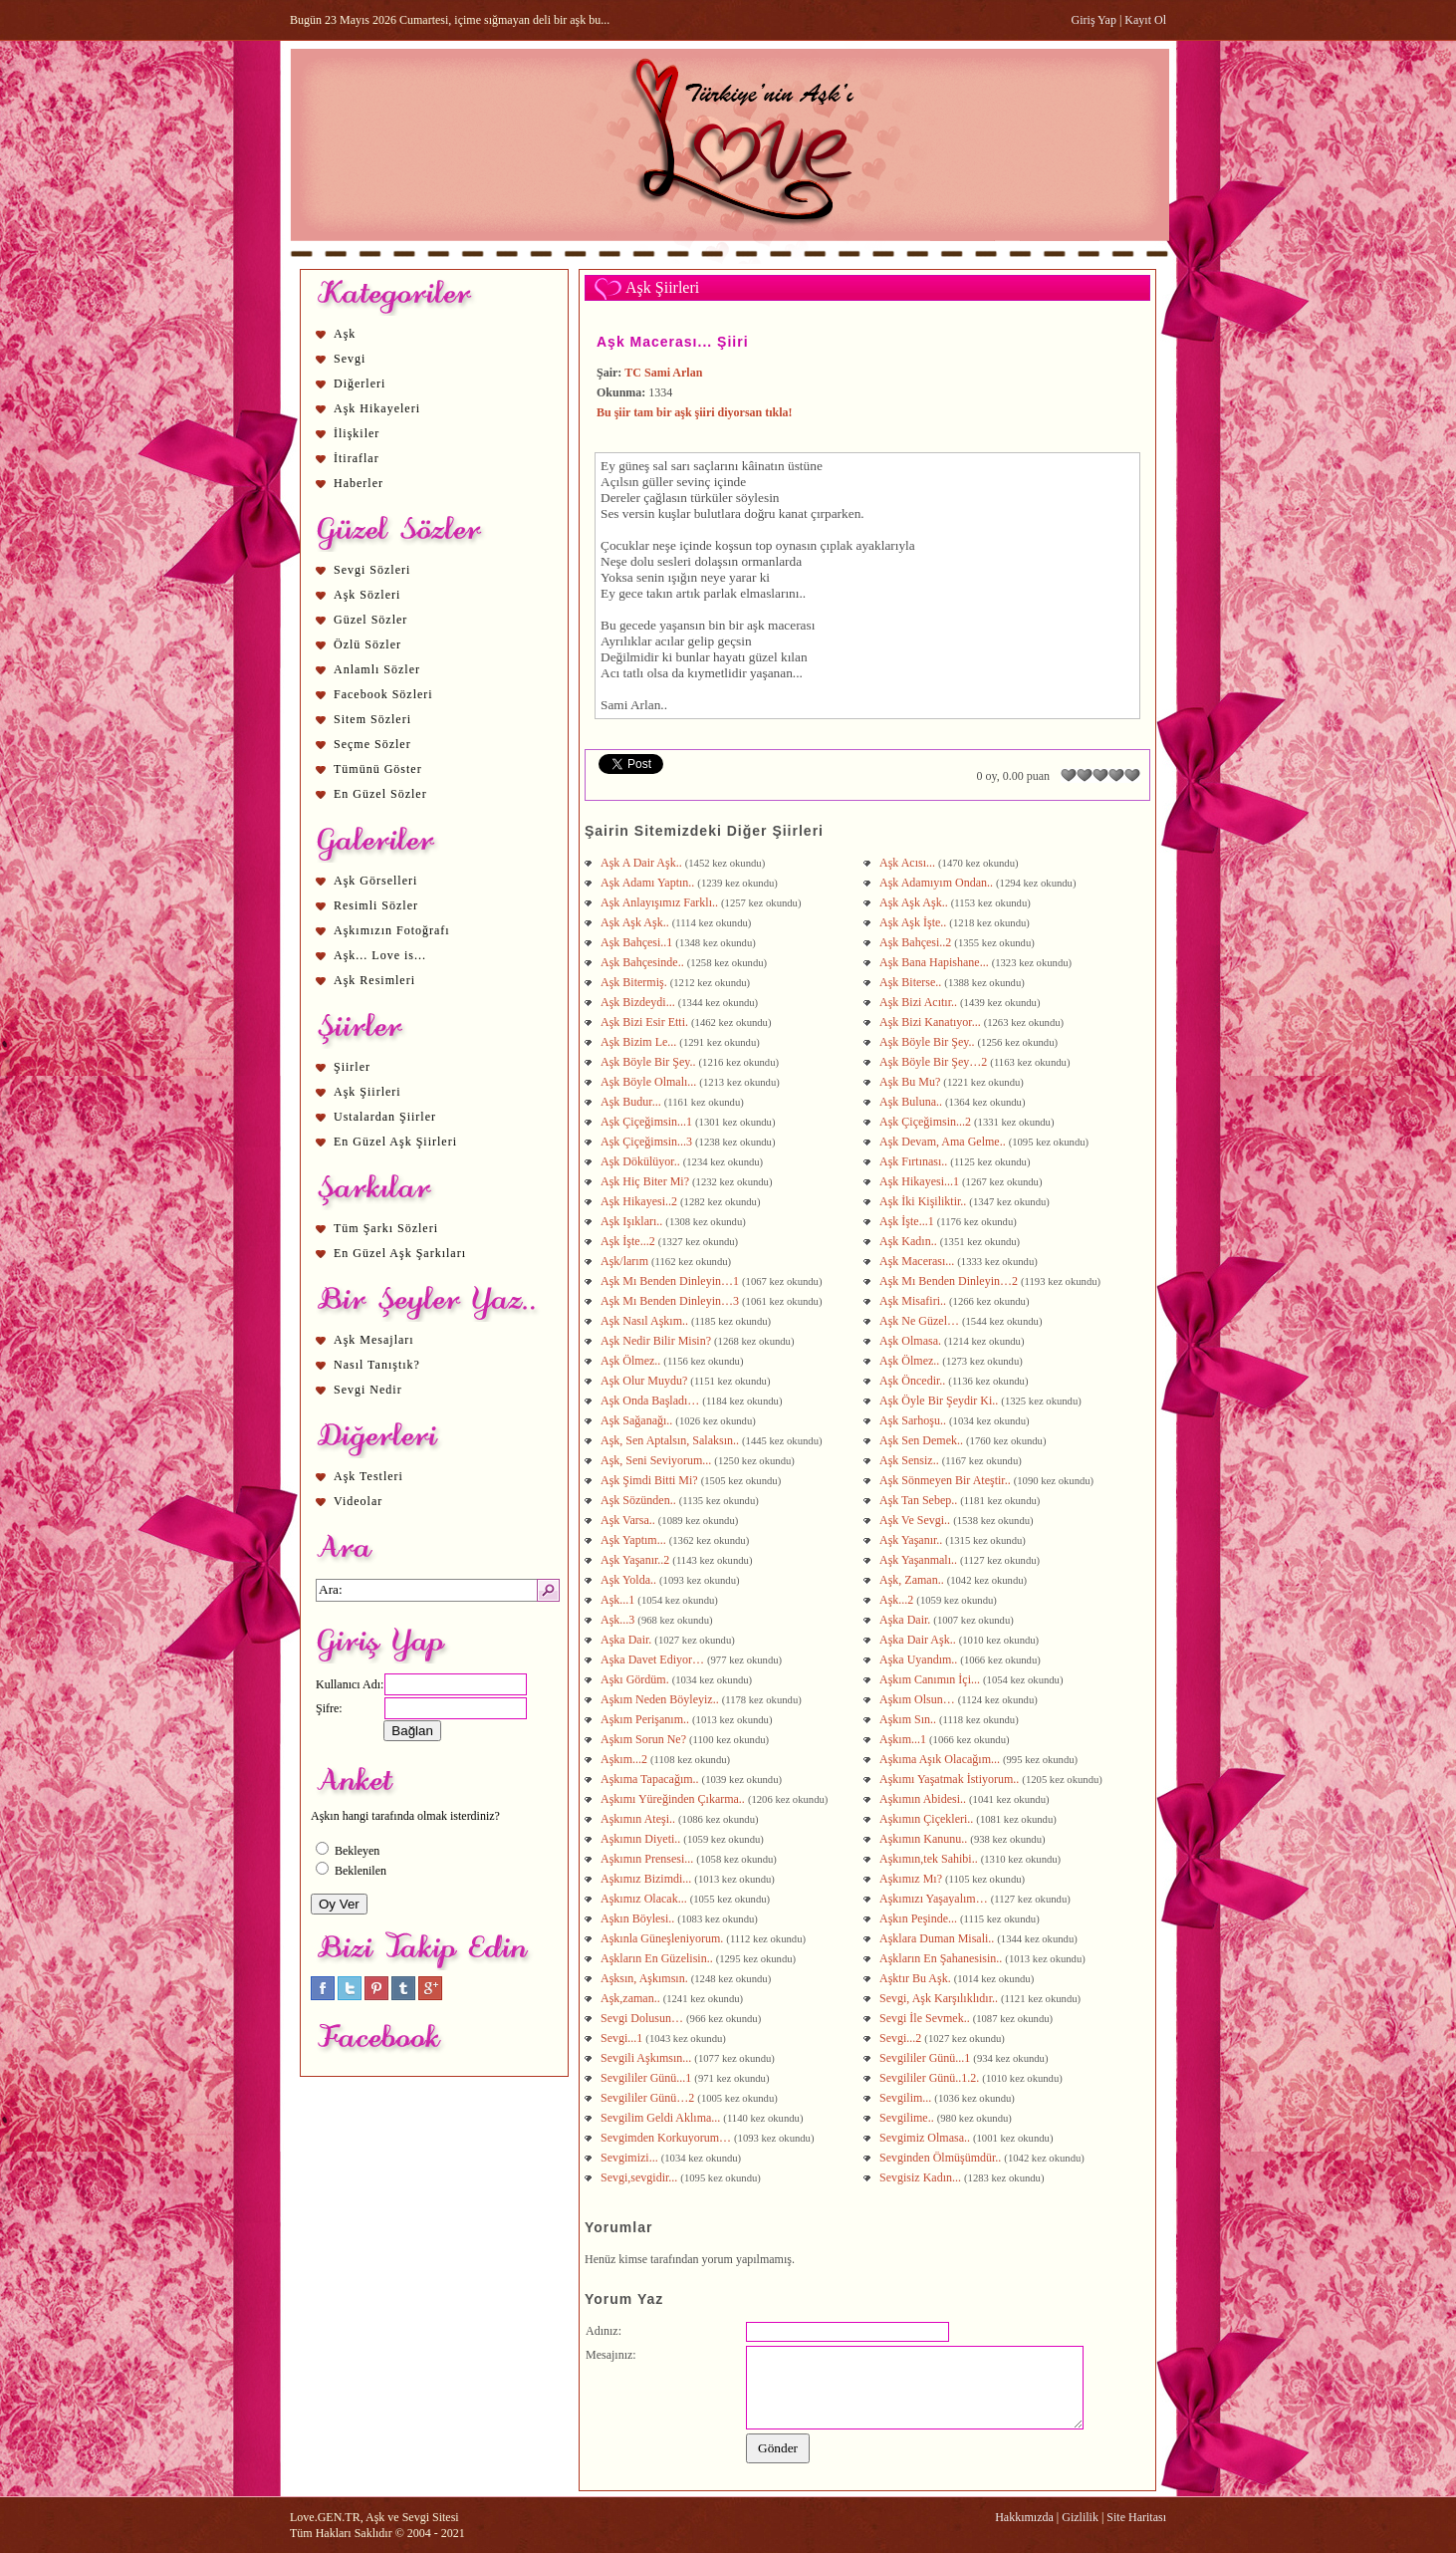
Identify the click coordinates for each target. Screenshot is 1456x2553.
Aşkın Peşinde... (919, 1918)
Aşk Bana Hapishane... (935, 962)
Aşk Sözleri (367, 595)
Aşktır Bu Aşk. (916, 1978)
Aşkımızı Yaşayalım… (935, 1899)
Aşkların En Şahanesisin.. (942, 1958)
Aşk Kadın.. (909, 1241)
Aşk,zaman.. (632, 1998)
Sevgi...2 (901, 2038)
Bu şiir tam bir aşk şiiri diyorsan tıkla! (695, 412)
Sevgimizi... (631, 2158)
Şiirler (352, 1067)
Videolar (358, 1501)
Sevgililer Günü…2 (649, 2098)
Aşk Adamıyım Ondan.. (937, 883)
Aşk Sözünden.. (640, 1500)
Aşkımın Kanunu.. (924, 1839)
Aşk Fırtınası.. (914, 1161)
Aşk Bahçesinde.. (644, 962)
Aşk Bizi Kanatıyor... (931, 1022)
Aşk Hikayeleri (377, 408)
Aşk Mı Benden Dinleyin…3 (671, 1301)
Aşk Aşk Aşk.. (915, 902)
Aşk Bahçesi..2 (916, 942)
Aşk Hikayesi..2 (640, 1201)
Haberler (358, 483)
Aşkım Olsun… (918, 1699)
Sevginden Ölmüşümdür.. (941, 2158)
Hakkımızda (1024, 2517)
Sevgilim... (906, 2098)
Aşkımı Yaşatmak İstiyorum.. (950, 1779)
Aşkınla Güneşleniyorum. (663, 1938)
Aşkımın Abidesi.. (924, 1799)
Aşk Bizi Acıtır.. (919, 1002)
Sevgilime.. (908, 2118)
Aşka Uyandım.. (919, 1659)
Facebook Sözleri (383, 694)
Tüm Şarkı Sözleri (386, 1228)
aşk (756, 625)
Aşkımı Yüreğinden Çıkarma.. (674, 1799)
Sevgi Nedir (368, 1390)
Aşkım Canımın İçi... (931, 1679)
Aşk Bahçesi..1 (638, 942)
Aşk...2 (897, 1600)
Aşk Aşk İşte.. (914, 922)
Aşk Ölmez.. (632, 1361)
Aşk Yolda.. (630, 1580)
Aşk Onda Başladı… (651, 1400)
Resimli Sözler (376, 905)
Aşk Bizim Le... (640, 1042)
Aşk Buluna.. (912, 1102)
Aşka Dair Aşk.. (919, 1640)
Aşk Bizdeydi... (639, 1002)
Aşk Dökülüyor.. (642, 1161)
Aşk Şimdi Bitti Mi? (649, 1480)
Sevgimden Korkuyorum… (667, 2138)
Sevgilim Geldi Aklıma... (662, 2118)
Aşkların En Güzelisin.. (658, 1958)
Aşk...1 (619, 1600)
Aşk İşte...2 (629, 1241)
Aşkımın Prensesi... (648, 1859)
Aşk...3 (619, 1620)
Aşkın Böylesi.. (639, 1918)
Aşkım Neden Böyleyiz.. (661, 1699)
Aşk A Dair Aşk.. (643, 863)
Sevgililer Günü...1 (926, 2058)
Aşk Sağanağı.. (638, 1420)
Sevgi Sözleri (372, 570)
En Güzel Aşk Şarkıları (400, 1253)
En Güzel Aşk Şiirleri (395, 1142)
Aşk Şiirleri (367, 1092)
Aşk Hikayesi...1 (920, 1181)
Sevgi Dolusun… (643, 2018)
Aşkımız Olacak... (645, 1899)
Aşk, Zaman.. (913, 1580)
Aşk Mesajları (374, 1340)
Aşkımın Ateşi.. (639, 1819)
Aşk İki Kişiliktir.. (924, 1201)
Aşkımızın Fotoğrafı (392, 930)
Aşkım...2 (625, 1759)
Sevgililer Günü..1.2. (930, 2078)
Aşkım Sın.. (909, 1719)
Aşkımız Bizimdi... (647, 1879)
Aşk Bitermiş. (635, 982)
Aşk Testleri (368, 1476)
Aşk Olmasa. (911, 1341)
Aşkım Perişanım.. (646, 1719)
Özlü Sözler (367, 644)
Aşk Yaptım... (635, 1540)
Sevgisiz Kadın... (921, 2177)
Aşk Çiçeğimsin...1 (648, 1122)
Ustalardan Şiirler (385, 1117)
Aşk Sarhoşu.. (914, 1420)
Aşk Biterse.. (911, 982)
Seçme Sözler (372, 744)
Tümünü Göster (378, 769)
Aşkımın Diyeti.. (642, 1839)
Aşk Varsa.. (629, 1520)
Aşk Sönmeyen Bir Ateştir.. (946, 1480)
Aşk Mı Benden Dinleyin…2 (950, 1281)
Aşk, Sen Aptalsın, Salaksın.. (671, 1440)
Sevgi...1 (623, 2038)
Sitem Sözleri (372, 719)
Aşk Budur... (632, 1102)
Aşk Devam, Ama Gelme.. (944, 1142)
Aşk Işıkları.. (633, 1221)
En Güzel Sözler (380, 794)
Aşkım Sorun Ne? (645, 1739)
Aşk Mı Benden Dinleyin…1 (671, 1281)
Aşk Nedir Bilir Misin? (657, 1341)
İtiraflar (356, 458)
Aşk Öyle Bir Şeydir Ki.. (940, 1400)
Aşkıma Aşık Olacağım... (941, 1759)
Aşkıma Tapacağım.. (651, 1779)
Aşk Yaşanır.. (912, 1540)
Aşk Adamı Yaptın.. (649, 883)
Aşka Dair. (906, 1620)
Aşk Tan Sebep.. (919, 1500)
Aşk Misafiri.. (914, 1301)
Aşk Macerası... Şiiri (673, 342)
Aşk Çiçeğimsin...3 (648, 1142)
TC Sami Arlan (663, 373)
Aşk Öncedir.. (913, 1381)
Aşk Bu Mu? (911, 1082)
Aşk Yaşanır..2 (636, 1560)
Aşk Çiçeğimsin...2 (926, 1122)
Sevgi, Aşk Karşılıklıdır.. (940, 1998)
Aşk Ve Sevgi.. (916, 1520)
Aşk (345, 334)
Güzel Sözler (370, 620)
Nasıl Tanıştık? (377, 1365)
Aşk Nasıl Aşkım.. (646, 1321)
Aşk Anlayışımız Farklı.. (661, 902)
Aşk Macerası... (918, 1261)
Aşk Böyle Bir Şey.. (928, 1042)
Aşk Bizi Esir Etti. (646, 1022)
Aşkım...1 (904, 1739)
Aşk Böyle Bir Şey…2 (934, 1062)
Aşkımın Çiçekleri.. (927, 1819)
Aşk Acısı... (908, 863)
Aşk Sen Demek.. (922, 1440)
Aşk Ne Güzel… (920, 1321)
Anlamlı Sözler (377, 669)
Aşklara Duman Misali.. (938, 1938)
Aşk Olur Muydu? (645, 1381)
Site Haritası (1136, 2517)
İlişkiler (356, 433)
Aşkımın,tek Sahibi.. (930, 1859)
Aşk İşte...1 (908, 1221)
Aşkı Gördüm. (636, 1679)
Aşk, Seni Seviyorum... (657, 1460)
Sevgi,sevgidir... (640, 2177)
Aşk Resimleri (374, 980)
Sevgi (349, 359)
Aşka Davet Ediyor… (654, 1659)
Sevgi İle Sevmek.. (926, 2018)
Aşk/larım (626, 1261)
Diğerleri (359, 383)
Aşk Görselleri (375, 881)
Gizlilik (1080, 2517)
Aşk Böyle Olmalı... (650, 1082)
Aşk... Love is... (380, 955)
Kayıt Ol (1145, 20)
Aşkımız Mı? (912, 1879)
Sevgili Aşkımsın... (647, 2058)
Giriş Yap (1094, 20)
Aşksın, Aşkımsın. (646, 1978)
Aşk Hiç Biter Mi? (646, 1181)
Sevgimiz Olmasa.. (926, 2138)
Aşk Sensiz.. (910, 1460)
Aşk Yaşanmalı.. (919, 1560)
